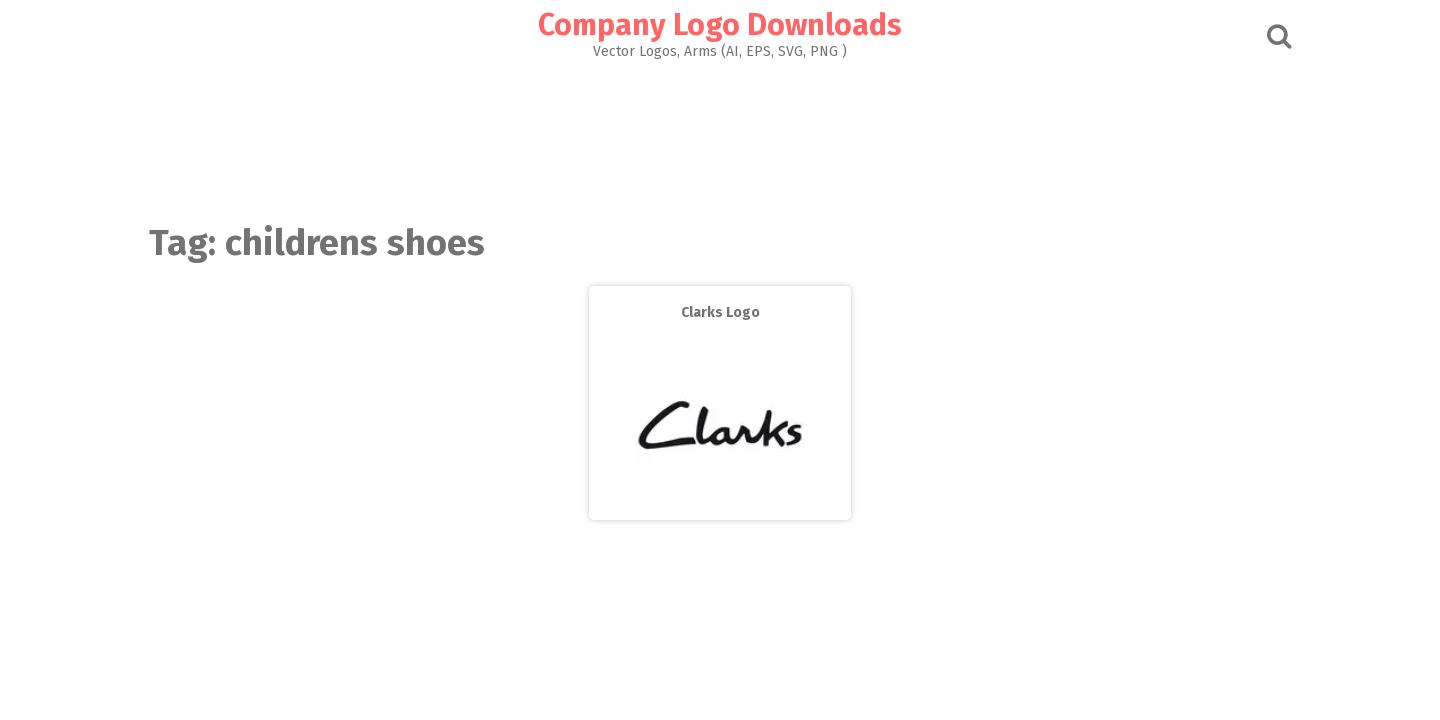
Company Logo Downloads (720, 25)
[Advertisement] (720, 136)
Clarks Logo (720, 312)
